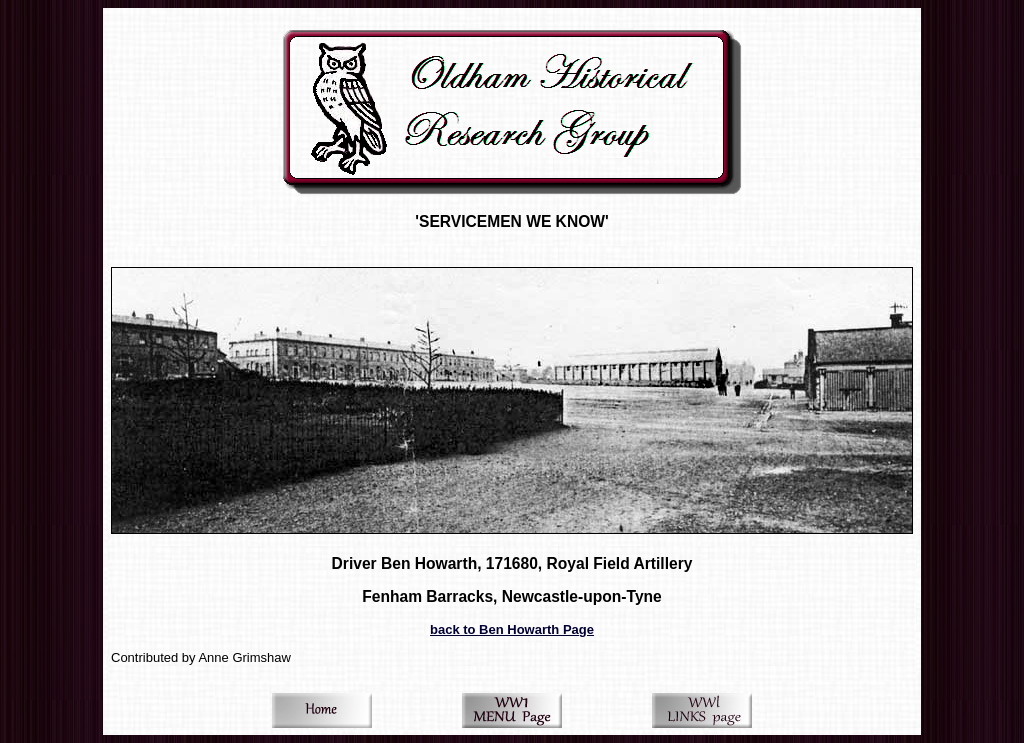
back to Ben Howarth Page (512, 629)
